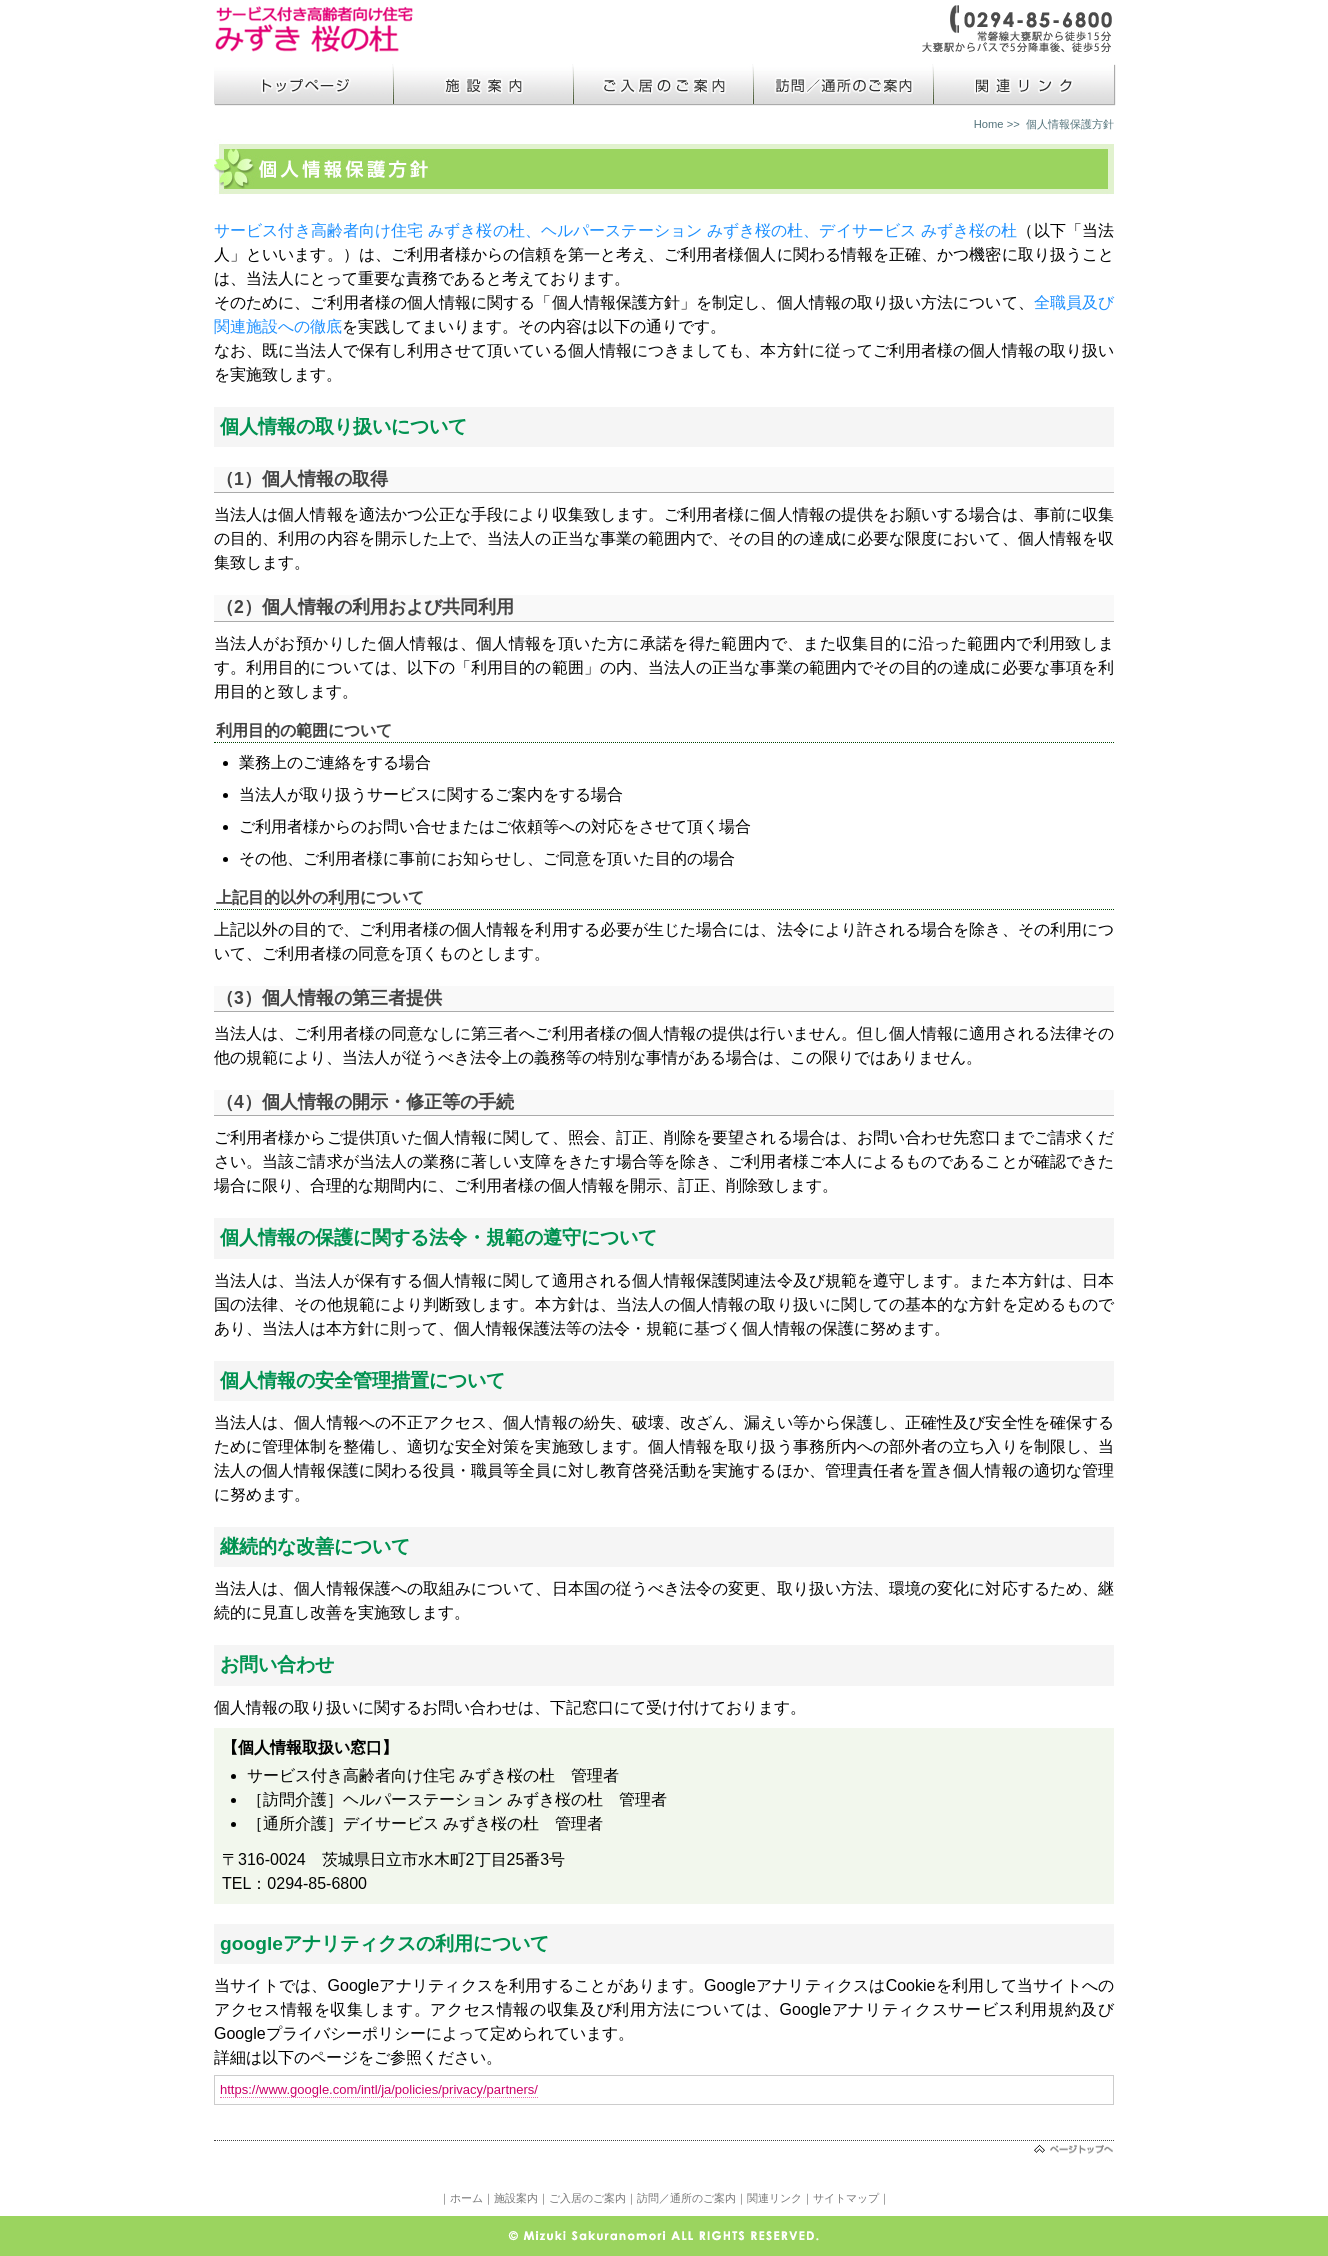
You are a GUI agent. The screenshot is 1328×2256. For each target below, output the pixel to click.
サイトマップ (846, 2198)
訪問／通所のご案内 (686, 2198)
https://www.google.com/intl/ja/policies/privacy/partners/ (379, 2089)
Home (989, 124)
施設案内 (516, 2198)
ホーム (466, 2198)
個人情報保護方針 (1070, 124)
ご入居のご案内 (587, 2198)
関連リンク (774, 2198)
